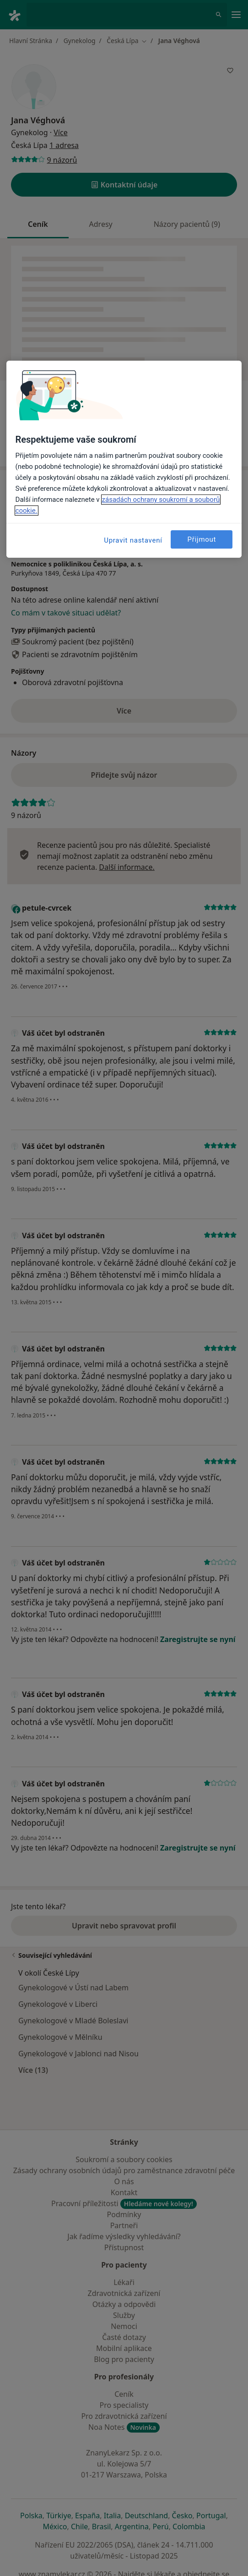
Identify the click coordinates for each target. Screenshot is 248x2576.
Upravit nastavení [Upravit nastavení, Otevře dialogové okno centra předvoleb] (133, 540)
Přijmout (202, 539)
